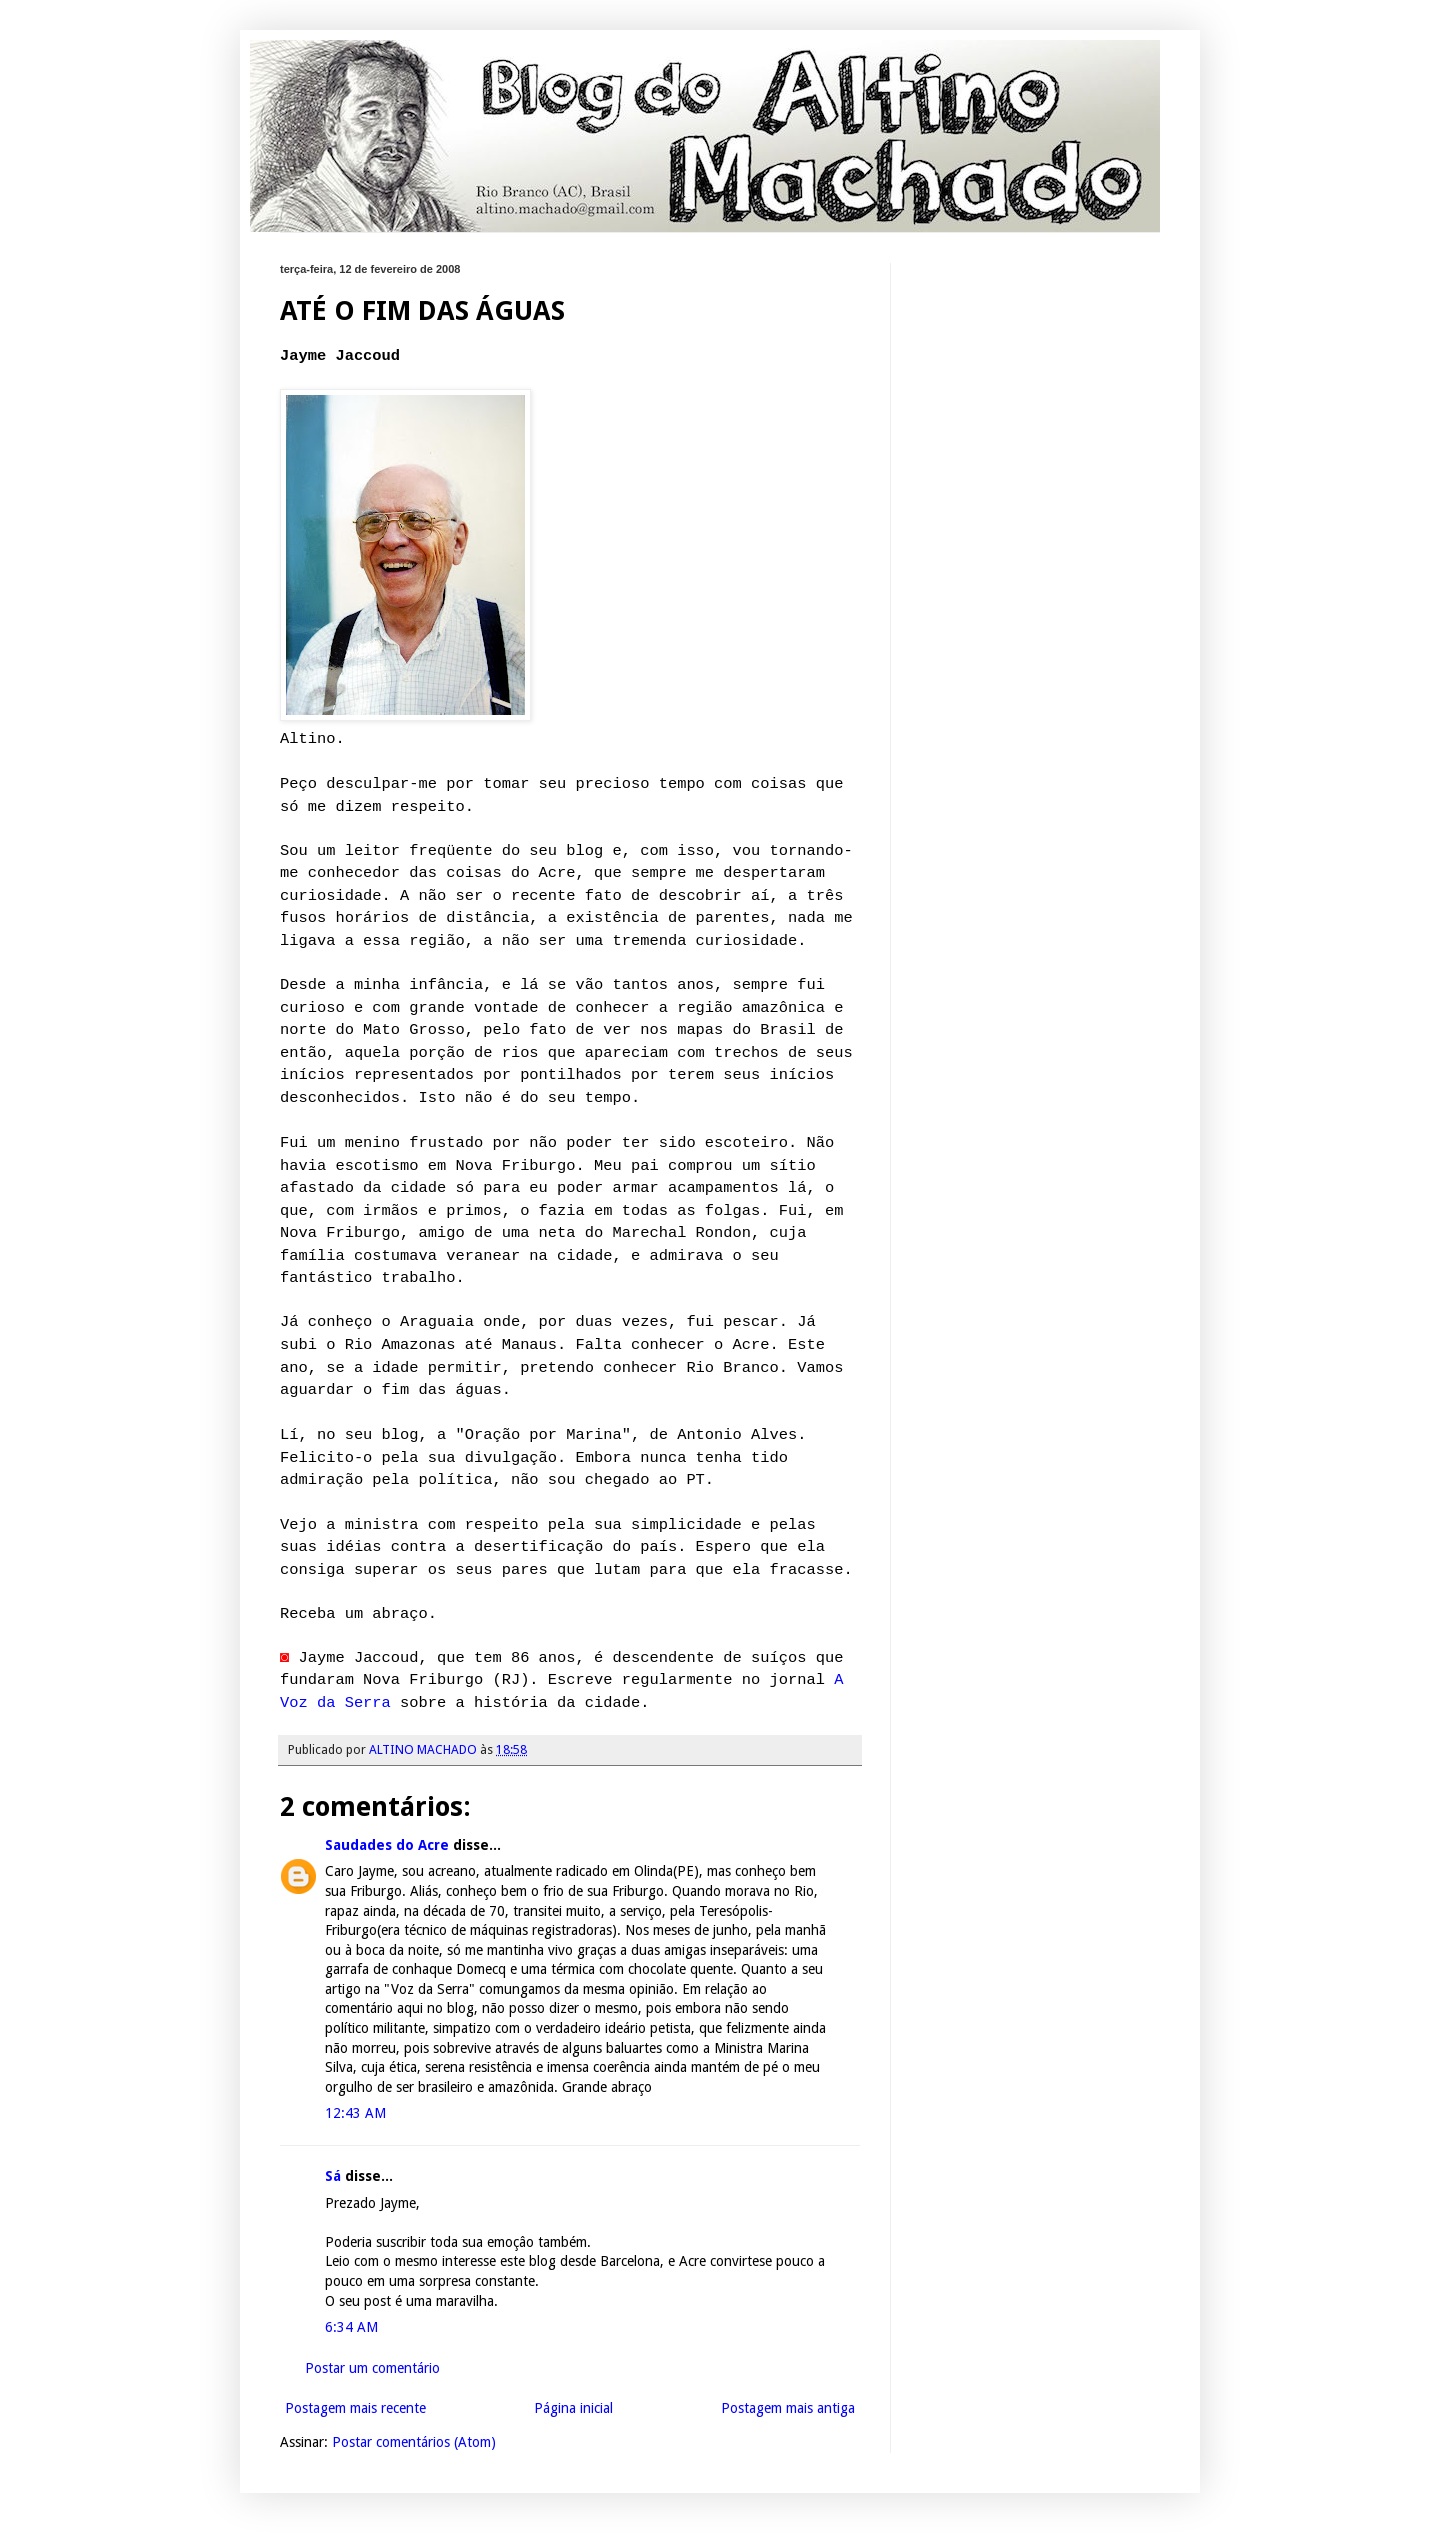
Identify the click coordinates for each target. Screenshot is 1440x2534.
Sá (333, 2176)
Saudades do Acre (387, 1845)
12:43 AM (355, 2113)
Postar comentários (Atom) (414, 2442)
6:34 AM (351, 2327)
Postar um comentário (372, 2368)
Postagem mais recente (355, 2408)
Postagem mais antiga (788, 2408)
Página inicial (573, 2408)
